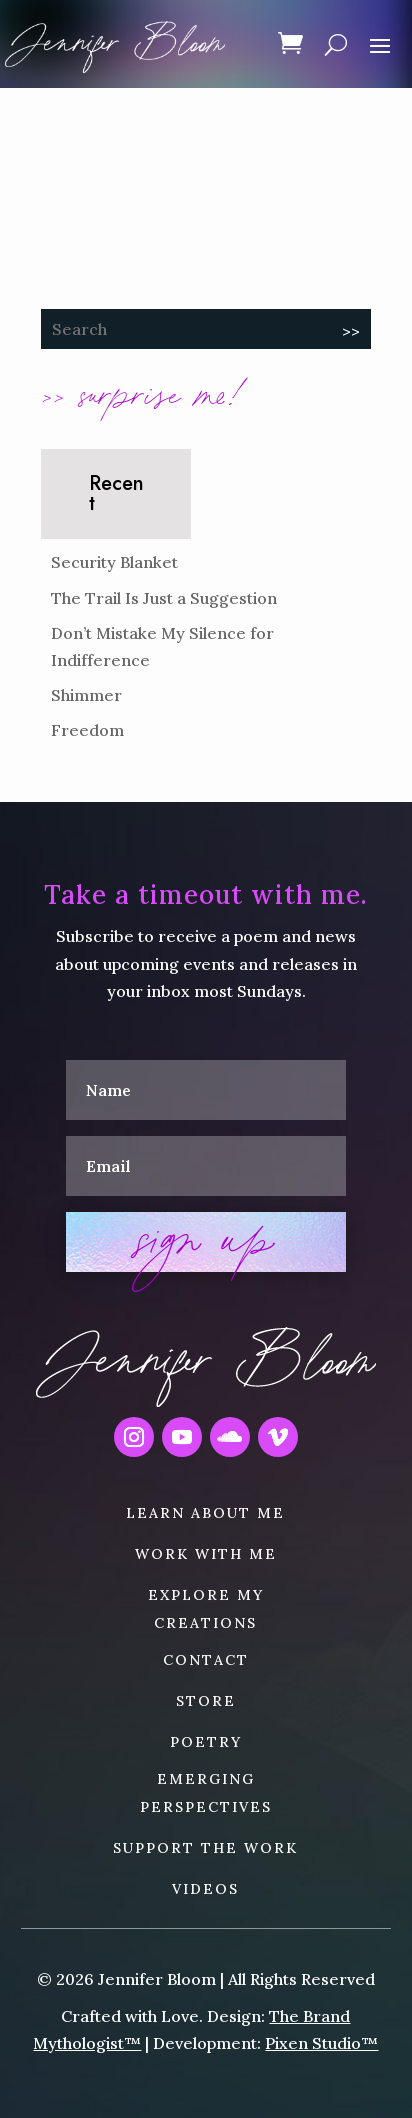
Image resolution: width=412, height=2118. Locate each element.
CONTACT (206, 1660)
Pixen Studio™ (321, 2043)
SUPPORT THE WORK (205, 1848)
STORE (206, 1701)
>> (351, 331)
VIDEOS (205, 1889)
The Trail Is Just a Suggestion (164, 598)
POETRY (206, 1742)
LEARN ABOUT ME (205, 1513)
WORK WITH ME (206, 1554)
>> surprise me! (143, 392)
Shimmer (86, 695)
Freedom (87, 730)
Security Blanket (114, 562)
